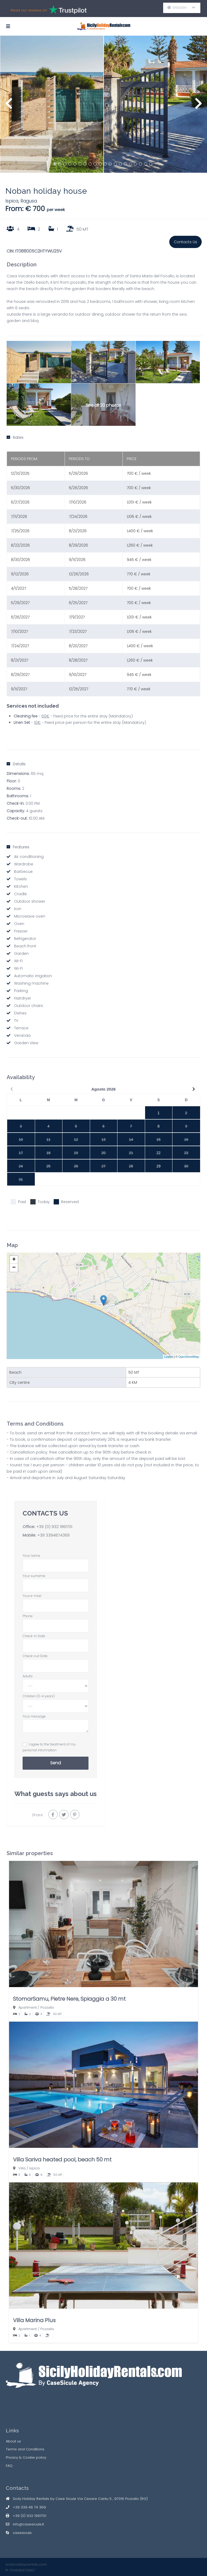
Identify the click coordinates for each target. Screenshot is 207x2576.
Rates (15, 437)
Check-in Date (55, 1641)
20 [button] (150, 164)
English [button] (181, 7)
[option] (51, 104)
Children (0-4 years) (55, 1701)
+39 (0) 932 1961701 (54, 1526)
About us (13, 2441)
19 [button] (145, 164)
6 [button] (80, 164)
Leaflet (168, 1356)
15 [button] (125, 164)
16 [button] (130, 164)
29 (158, 1166)
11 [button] (105, 164)
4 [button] (69, 164)
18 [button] (140, 164)
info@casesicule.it (28, 2524)
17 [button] (135, 164)
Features (18, 847)
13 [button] (115, 164)
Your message (55, 1724)
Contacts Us (185, 242)
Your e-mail (55, 1601)
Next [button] (198, 106)
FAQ (9, 2465)
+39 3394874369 (53, 1535)
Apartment (27, 2007)
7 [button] (85, 164)
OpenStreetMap (188, 1356)
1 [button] (54, 164)
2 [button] (59, 164)
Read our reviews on (49, 10)
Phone (55, 1621)
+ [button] (14, 1260)
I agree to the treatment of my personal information (49, 1747)
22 (158, 1153)
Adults (55, 1681)
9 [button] (95, 164)
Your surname (55, 1581)
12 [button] (110, 164)
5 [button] (75, 164)
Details (16, 764)
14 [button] (120, 164)
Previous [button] (8, 106)
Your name (55, 1560)
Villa (22, 2168)
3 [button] (64, 164)
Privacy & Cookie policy (26, 2457)
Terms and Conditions (25, 2449)
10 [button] (100, 164)
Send (55, 1763)
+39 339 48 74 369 (29, 2507)
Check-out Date (55, 1661)
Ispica (11, 201)
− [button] (14, 1268)
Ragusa (28, 201)
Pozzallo (47, 2007)
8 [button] (90, 164)
